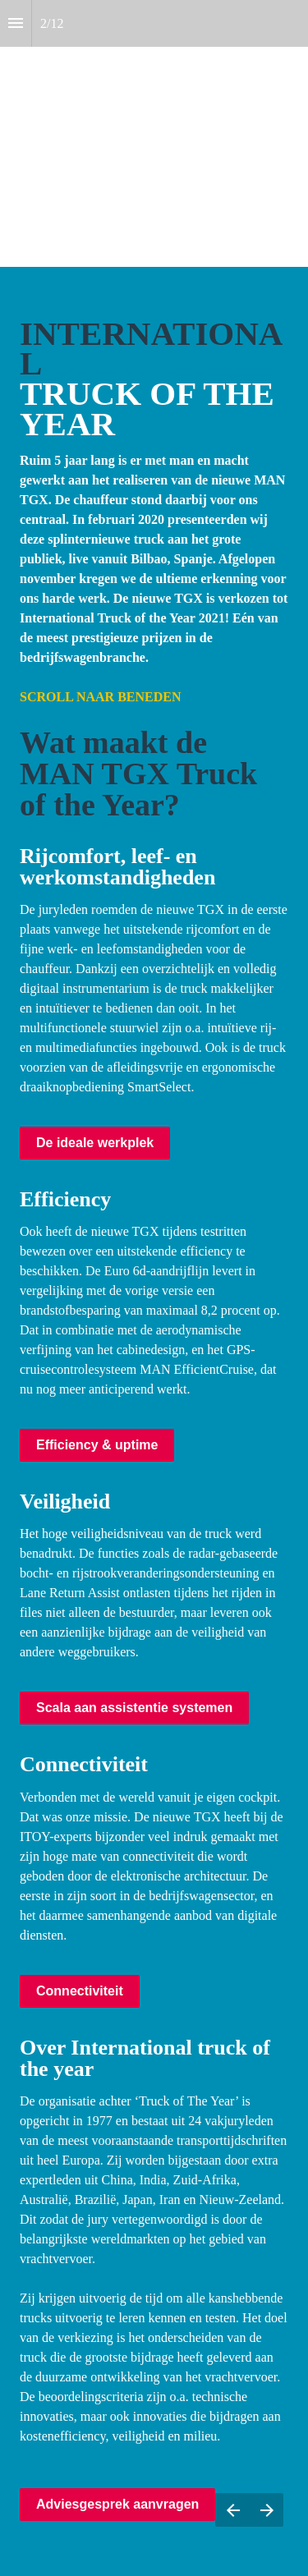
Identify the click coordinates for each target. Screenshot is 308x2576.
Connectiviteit (79, 1991)
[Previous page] (232, 2510)
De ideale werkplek (95, 1143)
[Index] (15, 23)
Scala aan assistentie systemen (134, 1708)
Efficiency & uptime (97, 1445)
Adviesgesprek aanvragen (117, 2504)
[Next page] (266, 2510)
